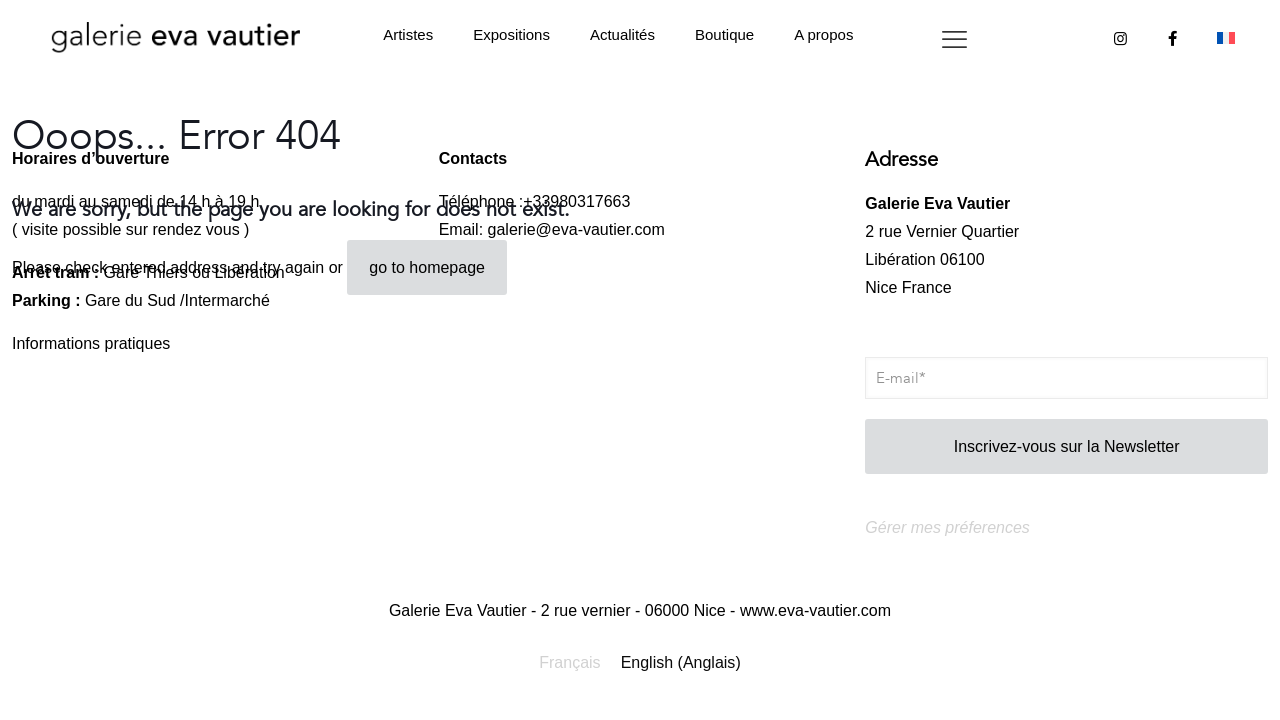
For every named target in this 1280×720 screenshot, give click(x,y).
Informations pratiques (91, 343)
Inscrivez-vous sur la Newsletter (1067, 446)
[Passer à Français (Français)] (569, 663)
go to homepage (427, 267)
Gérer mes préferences (947, 527)
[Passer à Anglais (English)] (681, 663)
